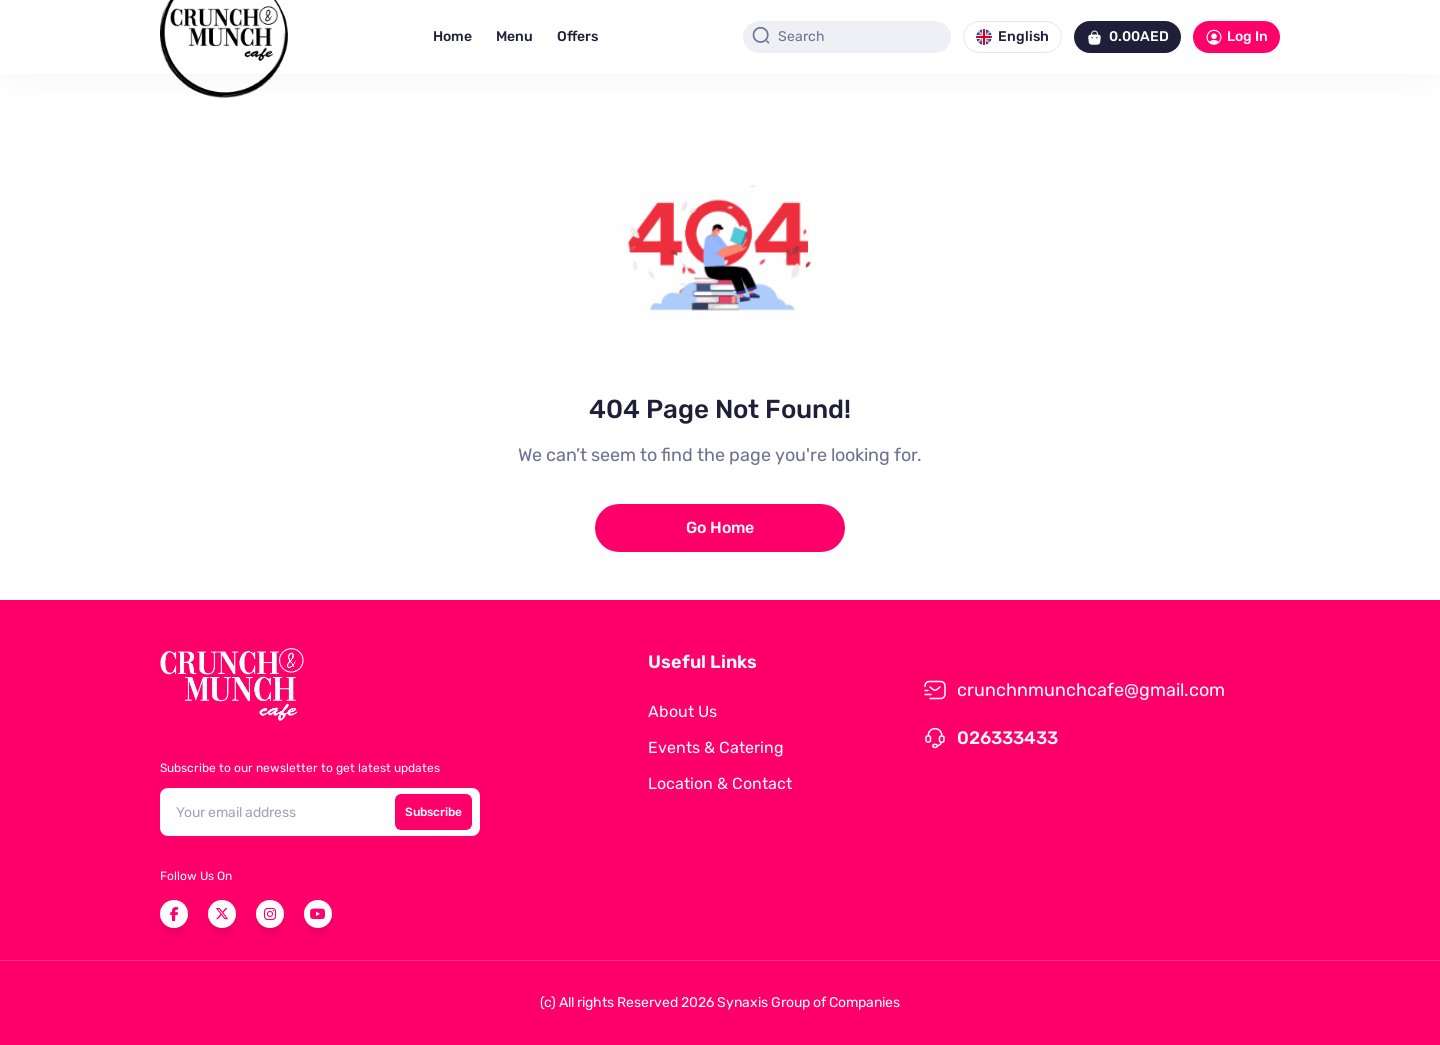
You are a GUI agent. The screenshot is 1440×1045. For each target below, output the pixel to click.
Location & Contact (720, 783)
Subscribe (433, 812)
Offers (577, 36)
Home (452, 36)
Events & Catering (716, 747)
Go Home (720, 527)
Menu (514, 36)
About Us (682, 711)
